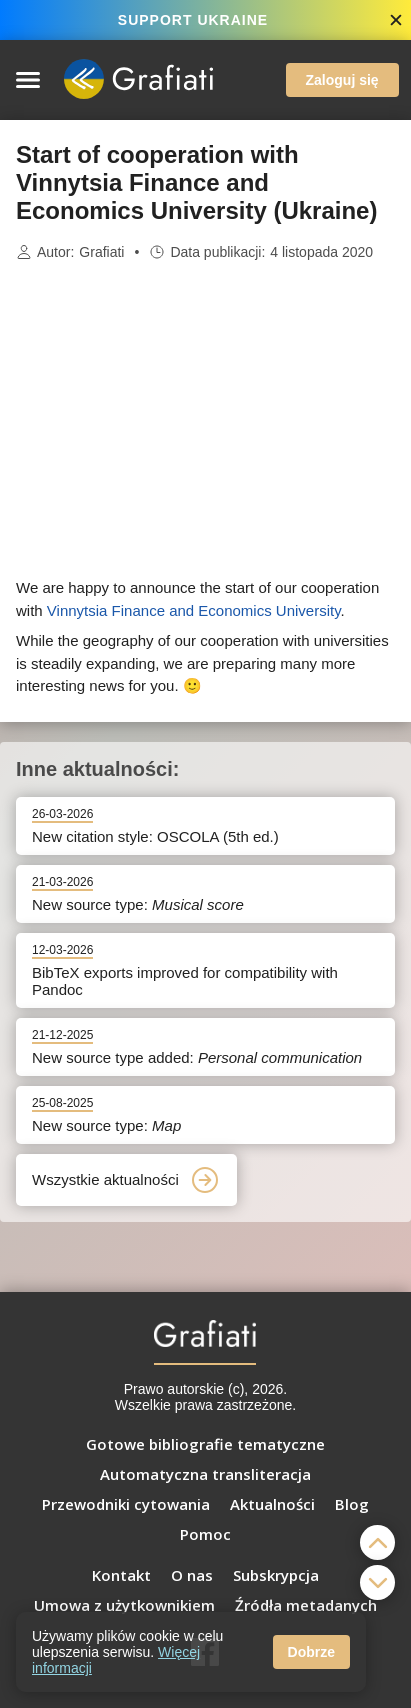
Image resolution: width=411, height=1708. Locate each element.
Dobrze (311, 1652)
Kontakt (121, 1575)
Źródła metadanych (306, 1605)
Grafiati (101, 252)
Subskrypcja (276, 1575)
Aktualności (272, 1504)
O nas (192, 1575)
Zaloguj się (342, 80)
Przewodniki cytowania (126, 1504)
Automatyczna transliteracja (205, 1474)
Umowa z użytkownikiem (124, 1605)
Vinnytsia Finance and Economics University (194, 610)
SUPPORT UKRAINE (193, 20)
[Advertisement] (206, 420)
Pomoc (205, 1534)
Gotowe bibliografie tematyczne (205, 1444)
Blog (352, 1504)
